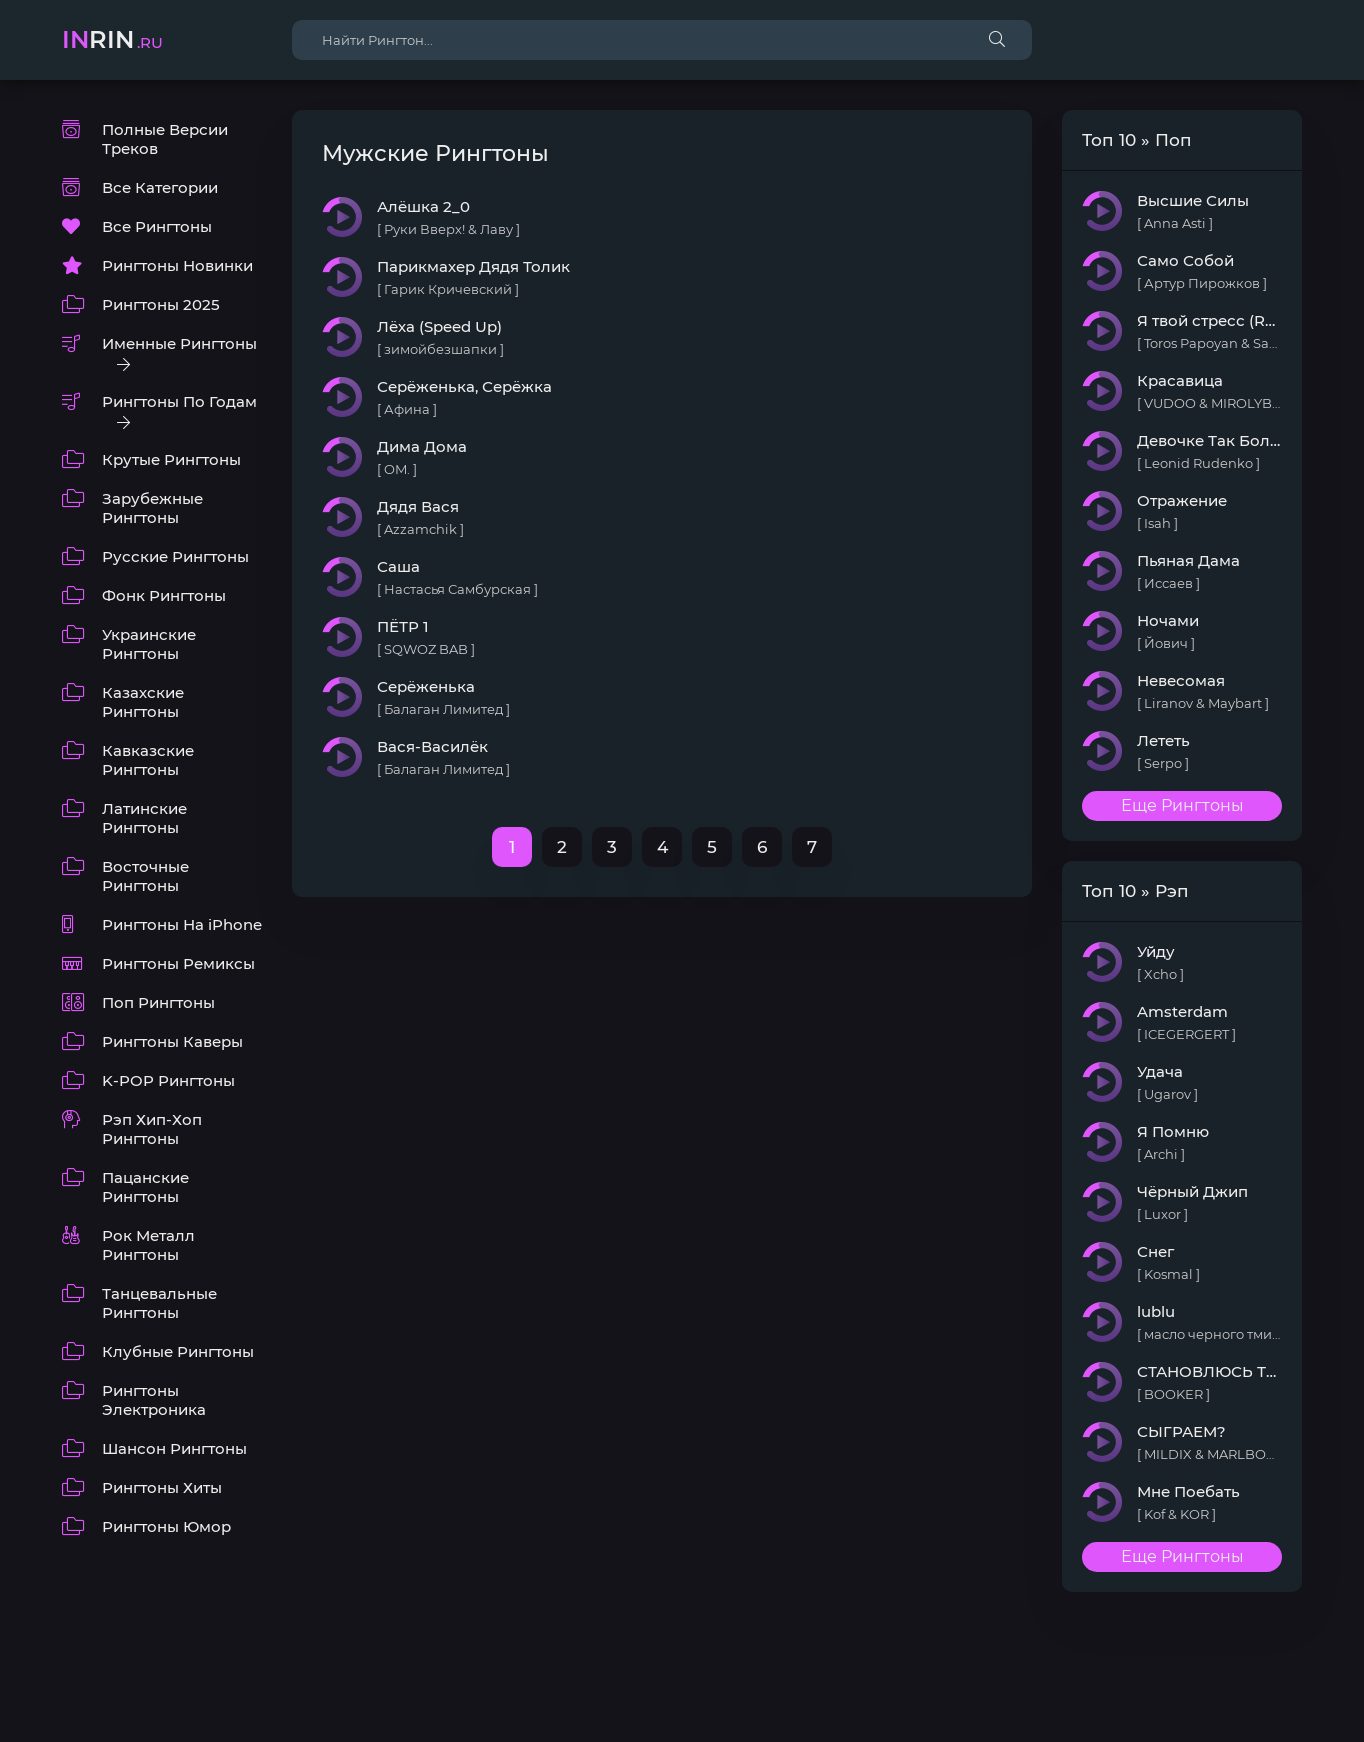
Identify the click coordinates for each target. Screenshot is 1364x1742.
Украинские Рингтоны (149, 644)
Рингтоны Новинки (177, 265)
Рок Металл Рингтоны (148, 1245)
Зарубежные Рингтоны (152, 508)
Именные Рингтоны (179, 343)
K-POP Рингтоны (168, 1080)
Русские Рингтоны (175, 556)
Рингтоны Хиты (162, 1487)
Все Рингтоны (157, 226)
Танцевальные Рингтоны (159, 1303)
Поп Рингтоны (158, 1002)
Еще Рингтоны (1182, 805)
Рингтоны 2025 (161, 304)
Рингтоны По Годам (179, 401)
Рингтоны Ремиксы (178, 963)
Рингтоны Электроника (154, 1400)
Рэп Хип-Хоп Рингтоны (152, 1129)
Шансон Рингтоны (174, 1448)
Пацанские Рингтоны (145, 1187)
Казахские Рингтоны (143, 702)
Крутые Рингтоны (171, 459)
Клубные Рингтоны (178, 1351)
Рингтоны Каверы (172, 1041)
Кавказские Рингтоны (148, 760)
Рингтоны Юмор (166, 1526)
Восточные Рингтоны (145, 876)
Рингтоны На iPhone (182, 924)
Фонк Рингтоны (164, 595)
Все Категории (160, 187)
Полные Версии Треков (165, 139)
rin (112, 39)
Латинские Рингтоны (144, 818)
